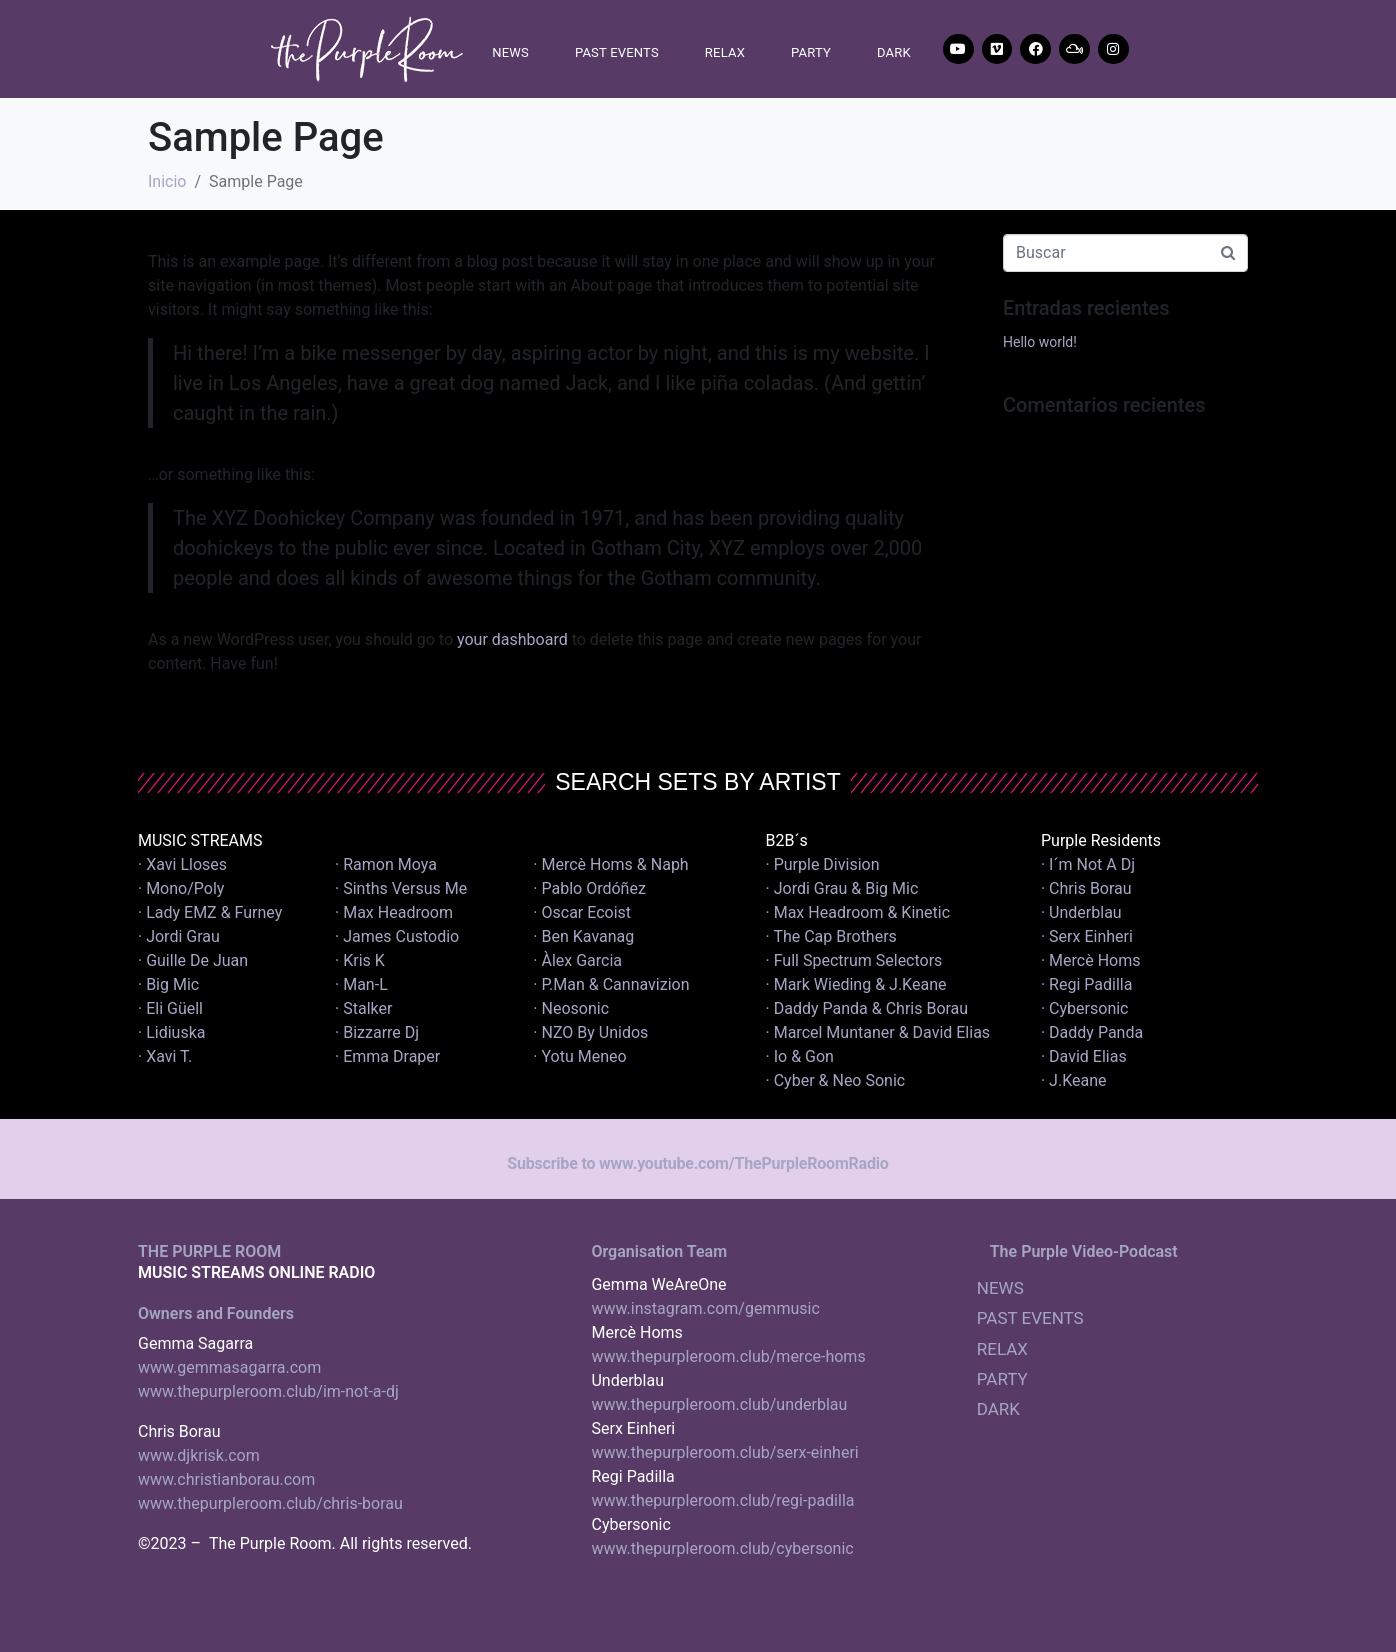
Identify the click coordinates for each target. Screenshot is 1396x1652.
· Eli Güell (170, 1008)
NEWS (510, 52)
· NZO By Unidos (590, 1032)
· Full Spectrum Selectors (854, 960)
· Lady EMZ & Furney (210, 912)
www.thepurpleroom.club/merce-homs (728, 1356)
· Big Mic (168, 984)
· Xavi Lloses (182, 864)
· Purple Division (823, 864)
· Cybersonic (1085, 1008)
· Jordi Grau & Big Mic (842, 888)
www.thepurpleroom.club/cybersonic (722, 1548)
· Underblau (1081, 912)
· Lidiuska (171, 1032)
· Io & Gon (800, 1056)
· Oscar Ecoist (582, 912)
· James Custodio (397, 936)
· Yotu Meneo (579, 1056)
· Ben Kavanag (583, 936)
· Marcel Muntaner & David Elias (878, 1032)
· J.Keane (1076, 1080)
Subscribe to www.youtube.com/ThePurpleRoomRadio (697, 1163)
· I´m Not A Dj (1088, 864)
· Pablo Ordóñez (589, 888)
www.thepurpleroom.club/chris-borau (270, 1503)
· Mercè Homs (1091, 960)
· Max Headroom (394, 912)
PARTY (811, 52)
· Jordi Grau (179, 936)
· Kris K (360, 960)
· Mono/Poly (181, 888)
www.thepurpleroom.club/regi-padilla (722, 1500)
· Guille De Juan (193, 960)
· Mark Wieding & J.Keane (856, 984)
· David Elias (1084, 1056)
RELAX (725, 52)
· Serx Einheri (1087, 936)
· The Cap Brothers (831, 936)
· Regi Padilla (1086, 984)
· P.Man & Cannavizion (611, 984)
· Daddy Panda (1092, 1032)
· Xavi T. (165, 1056)
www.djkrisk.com (199, 1455)
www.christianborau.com (226, 1479)
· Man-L (361, 984)
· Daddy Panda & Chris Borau (867, 1008)
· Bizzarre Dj (377, 1032)
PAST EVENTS (617, 52)
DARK (894, 52)
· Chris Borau (1086, 888)
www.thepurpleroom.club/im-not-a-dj (268, 1391)
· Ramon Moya (386, 864)
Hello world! (1040, 342)
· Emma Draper (387, 1056)
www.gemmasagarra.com (229, 1367)
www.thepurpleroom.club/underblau (719, 1404)
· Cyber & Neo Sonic (836, 1080)
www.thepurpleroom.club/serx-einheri (724, 1452)
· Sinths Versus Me (401, 888)
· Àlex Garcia (577, 960)
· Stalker (363, 1008)
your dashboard (512, 639)
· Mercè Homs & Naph (610, 864)
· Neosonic (571, 1008)
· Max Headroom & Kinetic (858, 912)
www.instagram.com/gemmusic (705, 1308)
